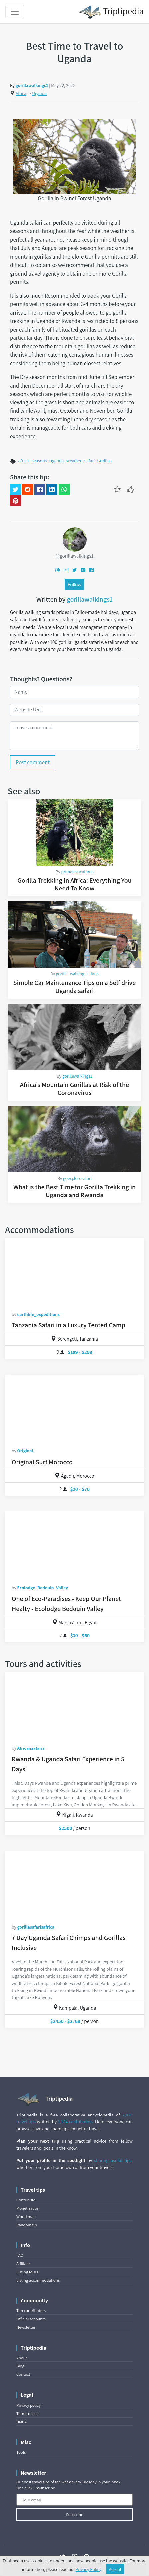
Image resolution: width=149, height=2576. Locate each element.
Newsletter (25, 2327)
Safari (89, 461)
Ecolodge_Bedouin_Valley (42, 1588)
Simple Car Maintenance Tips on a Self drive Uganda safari (74, 986)
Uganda (39, 93)
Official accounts (31, 2319)
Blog (20, 2366)
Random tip (26, 2225)
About (21, 2358)
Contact (23, 2374)
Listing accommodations (38, 2280)
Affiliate (23, 2263)
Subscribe (74, 2514)
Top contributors (31, 2310)
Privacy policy (28, 2405)
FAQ (19, 2255)
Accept (115, 2569)
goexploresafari (77, 1178)
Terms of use (27, 2413)
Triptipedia (111, 12)
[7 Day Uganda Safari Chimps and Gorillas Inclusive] (74, 1884)
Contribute (25, 2200)
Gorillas (104, 461)
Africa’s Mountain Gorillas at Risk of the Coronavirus (74, 1088)
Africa (21, 93)
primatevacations (77, 872)
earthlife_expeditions (38, 1314)
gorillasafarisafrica (35, 1927)
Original (25, 1451)
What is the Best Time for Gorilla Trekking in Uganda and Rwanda (74, 1191)
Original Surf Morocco (42, 1462)
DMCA (21, 2421)
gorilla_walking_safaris (77, 974)
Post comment (33, 762)
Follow (74, 584)
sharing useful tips (112, 2160)
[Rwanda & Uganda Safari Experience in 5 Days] (74, 1705)
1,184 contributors (75, 2122)
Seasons (39, 461)
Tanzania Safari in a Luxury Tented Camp (68, 1325)
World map (26, 2216)
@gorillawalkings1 (74, 555)
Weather (74, 461)
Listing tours (27, 2272)
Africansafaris (30, 1748)
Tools (21, 2452)
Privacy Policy (88, 2569)
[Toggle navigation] (14, 11)
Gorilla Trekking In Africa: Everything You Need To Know (74, 884)
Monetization (27, 2208)
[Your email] (74, 2500)
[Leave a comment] (74, 735)
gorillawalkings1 (32, 85)
